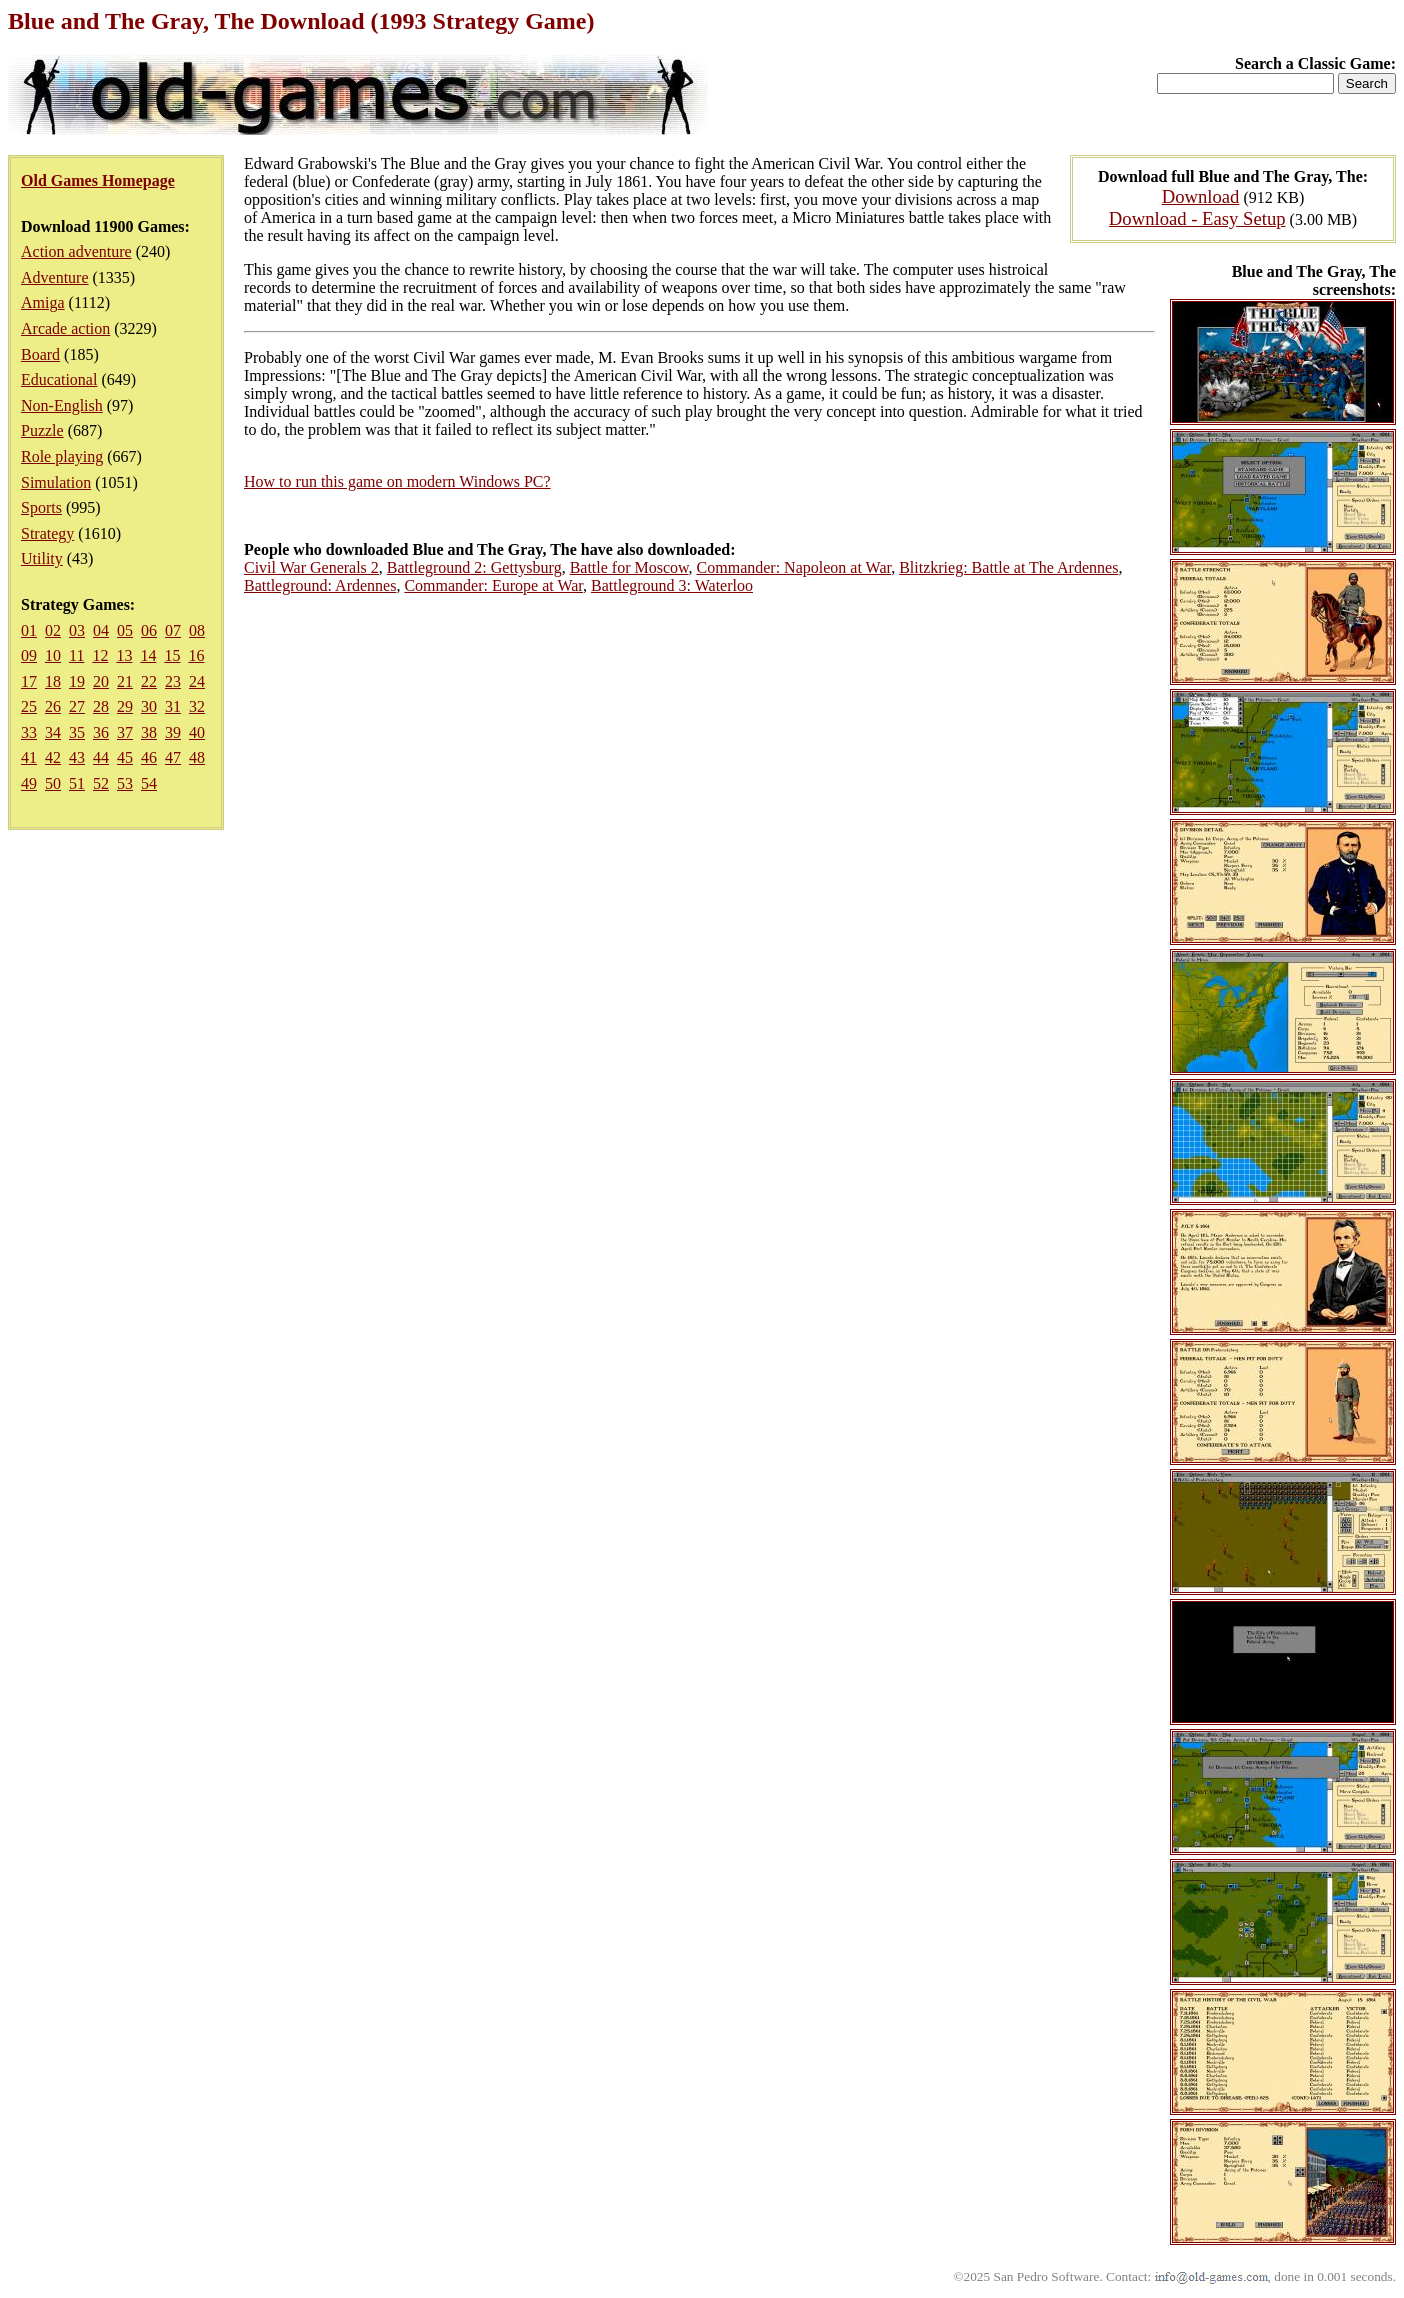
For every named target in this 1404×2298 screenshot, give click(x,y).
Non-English (62, 405)
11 (76, 655)
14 (148, 655)
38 (149, 732)
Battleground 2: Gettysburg (474, 567)
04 (101, 630)
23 (173, 681)
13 (124, 655)
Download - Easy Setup (1197, 218)
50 (53, 783)
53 (125, 783)
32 (197, 706)
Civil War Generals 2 (311, 567)
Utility (42, 558)
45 (125, 757)
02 (53, 630)
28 (101, 706)
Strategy (47, 533)
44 (101, 757)
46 (149, 757)
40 (197, 732)
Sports (41, 507)
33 (29, 732)
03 (77, 630)
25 (29, 706)
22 (149, 681)
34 (53, 732)
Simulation (56, 482)
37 (125, 732)
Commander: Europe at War (493, 585)
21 (125, 681)
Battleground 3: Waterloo (672, 585)
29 (125, 706)
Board (40, 354)
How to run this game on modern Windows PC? (397, 481)
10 (53, 655)
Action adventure (76, 251)
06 (149, 630)
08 (197, 630)
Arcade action (65, 328)
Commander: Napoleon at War (794, 567)
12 (100, 655)
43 (77, 757)
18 (53, 681)
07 (173, 630)
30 (149, 706)
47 (173, 757)
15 (172, 655)
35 (77, 732)
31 (173, 706)
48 (197, 757)
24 (197, 681)
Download (1201, 196)
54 (149, 783)
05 (125, 630)
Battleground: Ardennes (320, 585)
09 (29, 655)
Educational (59, 379)
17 (29, 681)
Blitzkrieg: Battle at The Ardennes (1008, 567)
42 (53, 757)
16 (196, 655)
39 (173, 732)
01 (29, 630)
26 (53, 706)
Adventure (55, 277)
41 (29, 757)
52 (101, 783)
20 (101, 681)
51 (77, 783)
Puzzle (42, 430)
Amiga (43, 302)
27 (77, 706)
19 (77, 681)
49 (29, 783)
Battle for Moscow (629, 567)
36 (101, 732)
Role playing (62, 456)
